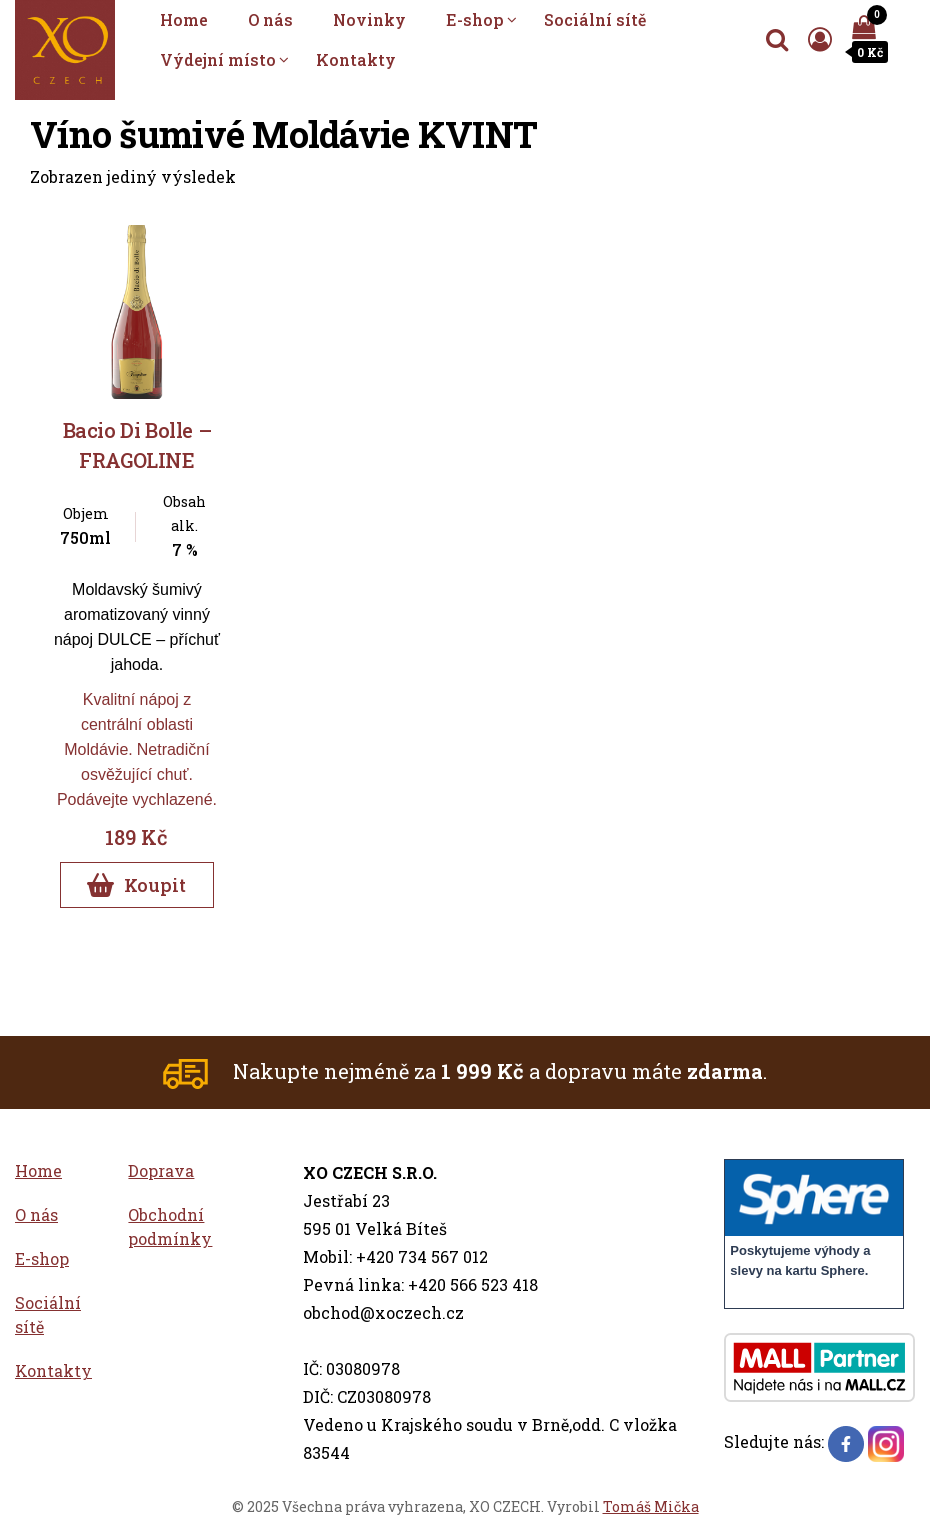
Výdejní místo (218, 59)
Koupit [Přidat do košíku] (136, 885)
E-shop (475, 19)
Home (184, 19)
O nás (270, 19)
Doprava (161, 1170)
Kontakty (356, 59)
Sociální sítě (595, 19)
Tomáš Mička (651, 1506)
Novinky (369, 19)
